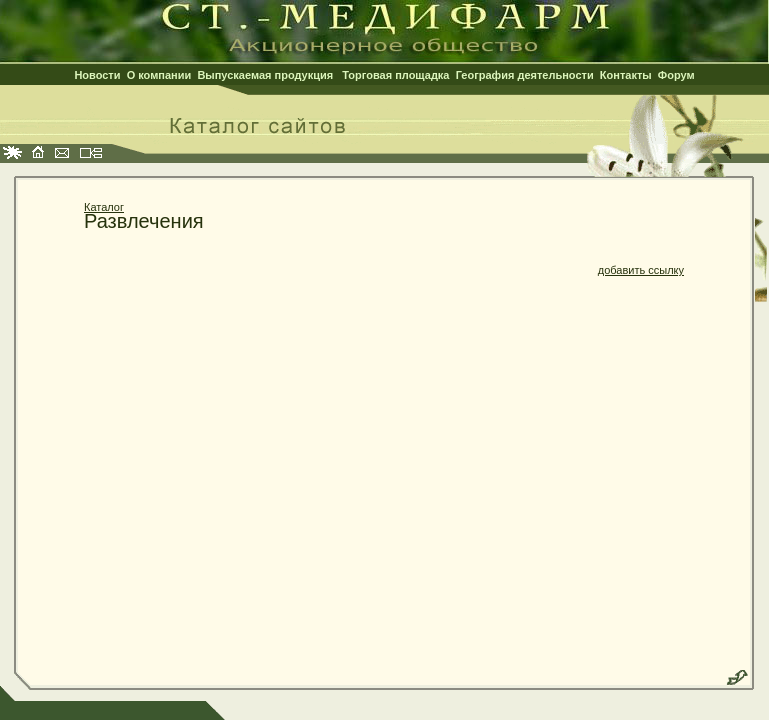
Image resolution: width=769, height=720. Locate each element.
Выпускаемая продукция (265, 75)
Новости (97, 75)
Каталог (104, 207)
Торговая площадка (395, 75)
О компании (159, 75)
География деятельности (525, 75)
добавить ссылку (641, 270)
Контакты (626, 75)
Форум (676, 75)
